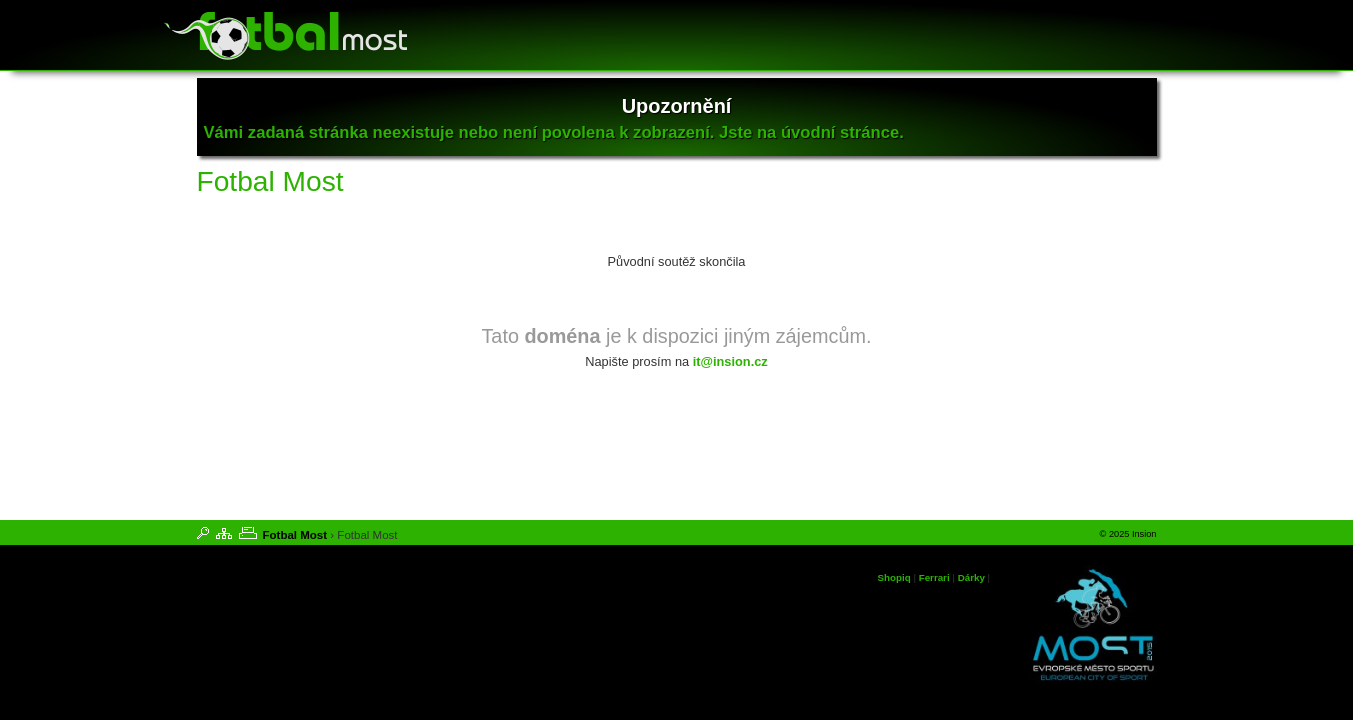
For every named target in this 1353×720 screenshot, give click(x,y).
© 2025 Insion (1128, 534)
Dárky (971, 577)
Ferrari (934, 577)
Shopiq (894, 577)
